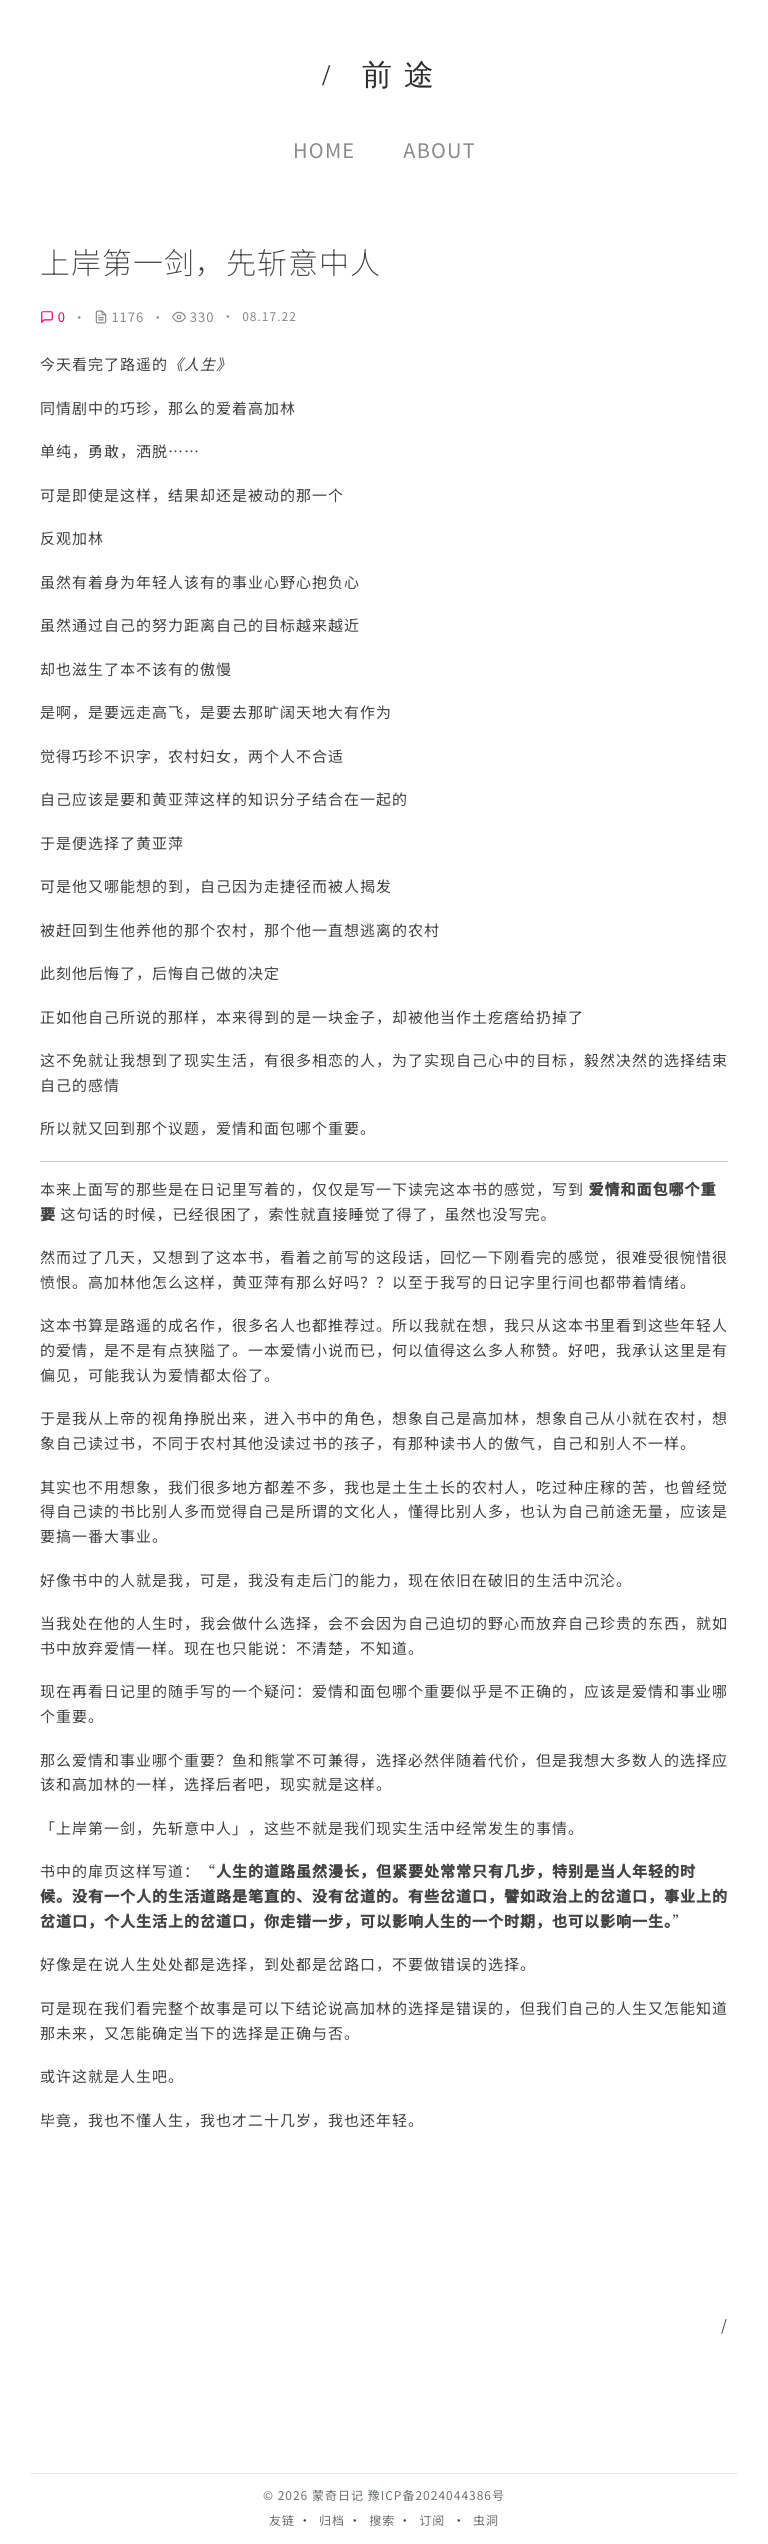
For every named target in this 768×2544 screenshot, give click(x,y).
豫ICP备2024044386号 (436, 2495)
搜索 (382, 2520)
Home (324, 149)
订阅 (432, 2520)
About (439, 149)
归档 (332, 2520)
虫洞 (486, 2520)
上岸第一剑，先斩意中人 (210, 261)
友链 (282, 2520)
